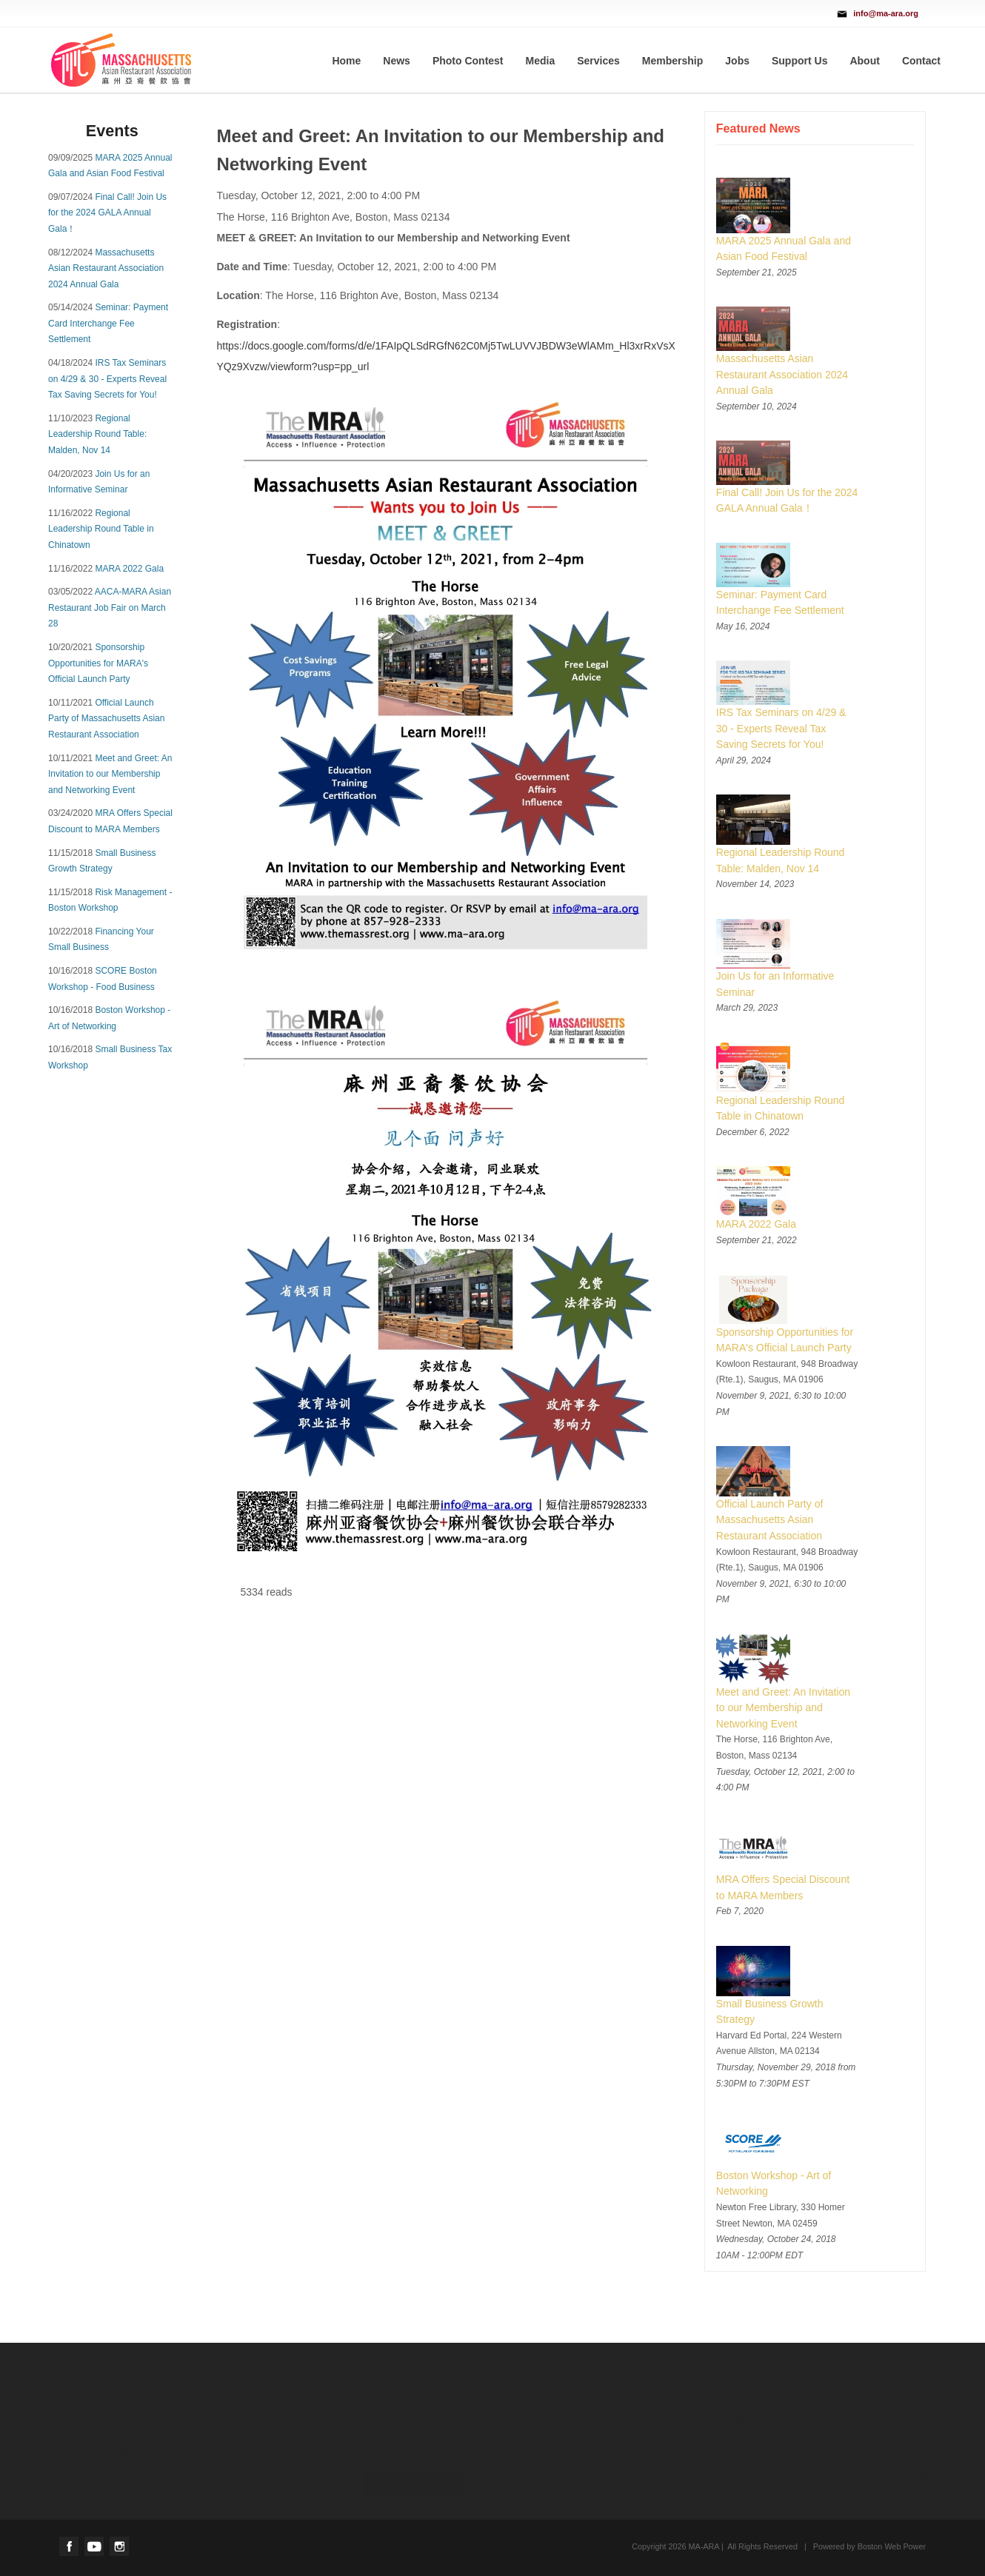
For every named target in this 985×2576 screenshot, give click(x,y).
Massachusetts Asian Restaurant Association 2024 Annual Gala (106, 268)
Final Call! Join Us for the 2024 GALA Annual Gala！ (107, 213)
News (396, 61)
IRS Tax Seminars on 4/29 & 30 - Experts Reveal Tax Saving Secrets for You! (107, 379)
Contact (921, 61)
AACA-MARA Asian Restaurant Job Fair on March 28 (109, 607)
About (864, 61)
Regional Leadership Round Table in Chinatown (101, 529)
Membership (672, 61)
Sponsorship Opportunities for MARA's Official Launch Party (98, 663)
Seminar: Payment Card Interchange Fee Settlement (108, 323)
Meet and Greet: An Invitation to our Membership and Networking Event (110, 774)
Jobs (737, 61)
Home (346, 61)
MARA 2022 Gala (129, 568)
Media (540, 61)
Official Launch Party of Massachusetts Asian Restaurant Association (106, 718)
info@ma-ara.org (885, 13)
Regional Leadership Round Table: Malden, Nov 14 (97, 434)
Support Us (799, 61)
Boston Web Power (892, 2546)
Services (598, 61)
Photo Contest (468, 61)
